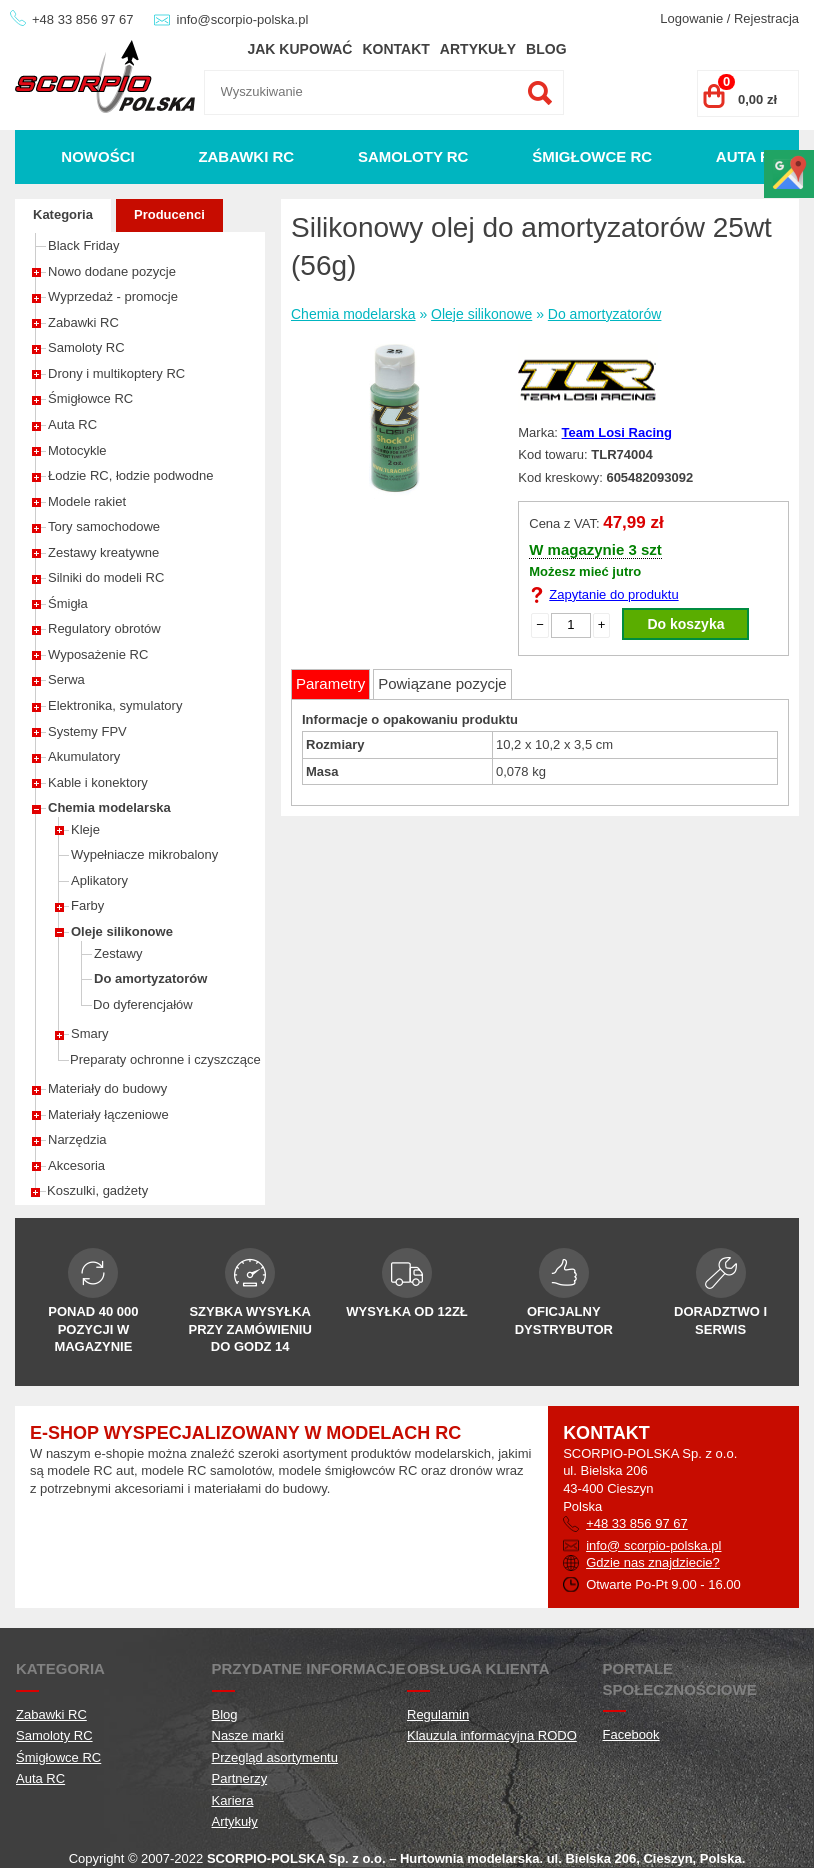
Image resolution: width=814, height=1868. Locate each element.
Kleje (85, 829)
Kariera (233, 1800)
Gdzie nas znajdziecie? (653, 1562)
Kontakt (395, 49)
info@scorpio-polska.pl (243, 19)
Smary (90, 1033)
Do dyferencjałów (143, 1004)
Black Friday (84, 245)
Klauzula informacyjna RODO (492, 1735)
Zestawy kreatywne (103, 552)
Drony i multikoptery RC (116, 373)
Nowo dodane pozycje (112, 271)
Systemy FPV (87, 731)
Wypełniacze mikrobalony (144, 854)
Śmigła (68, 603)
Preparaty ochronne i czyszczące (165, 1059)
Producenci (169, 214)
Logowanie (691, 18)
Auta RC (749, 156)
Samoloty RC (413, 156)
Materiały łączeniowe (108, 1114)
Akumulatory (84, 756)
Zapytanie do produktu (613, 594)
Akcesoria (76, 1165)
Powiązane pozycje (442, 683)
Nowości (97, 156)
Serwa (66, 679)
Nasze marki (248, 1735)
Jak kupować (299, 49)
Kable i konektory (98, 782)
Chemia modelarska (109, 807)
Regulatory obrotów (104, 628)
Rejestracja (766, 18)
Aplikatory (99, 880)
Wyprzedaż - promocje (113, 296)
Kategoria (63, 214)
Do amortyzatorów (150, 978)
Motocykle (77, 450)
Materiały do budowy (107, 1088)
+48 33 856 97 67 (83, 19)
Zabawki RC (246, 156)
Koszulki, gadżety (97, 1190)
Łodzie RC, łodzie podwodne (131, 475)
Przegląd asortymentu (275, 1757)
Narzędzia (77, 1139)
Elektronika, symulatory (115, 705)
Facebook (631, 1734)
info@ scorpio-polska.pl (653, 1545)
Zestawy (118, 953)
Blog (546, 49)
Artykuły (478, 49)
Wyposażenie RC (98, 654)
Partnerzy (240, 1778)
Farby (87, 905)
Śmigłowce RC (592, 156)
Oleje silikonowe (122, 931)
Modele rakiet (87, 501)
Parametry (330, 683)
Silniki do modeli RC (106, 577)
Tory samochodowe (104, 526)
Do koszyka (685, 624)
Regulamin (438, 1714)
